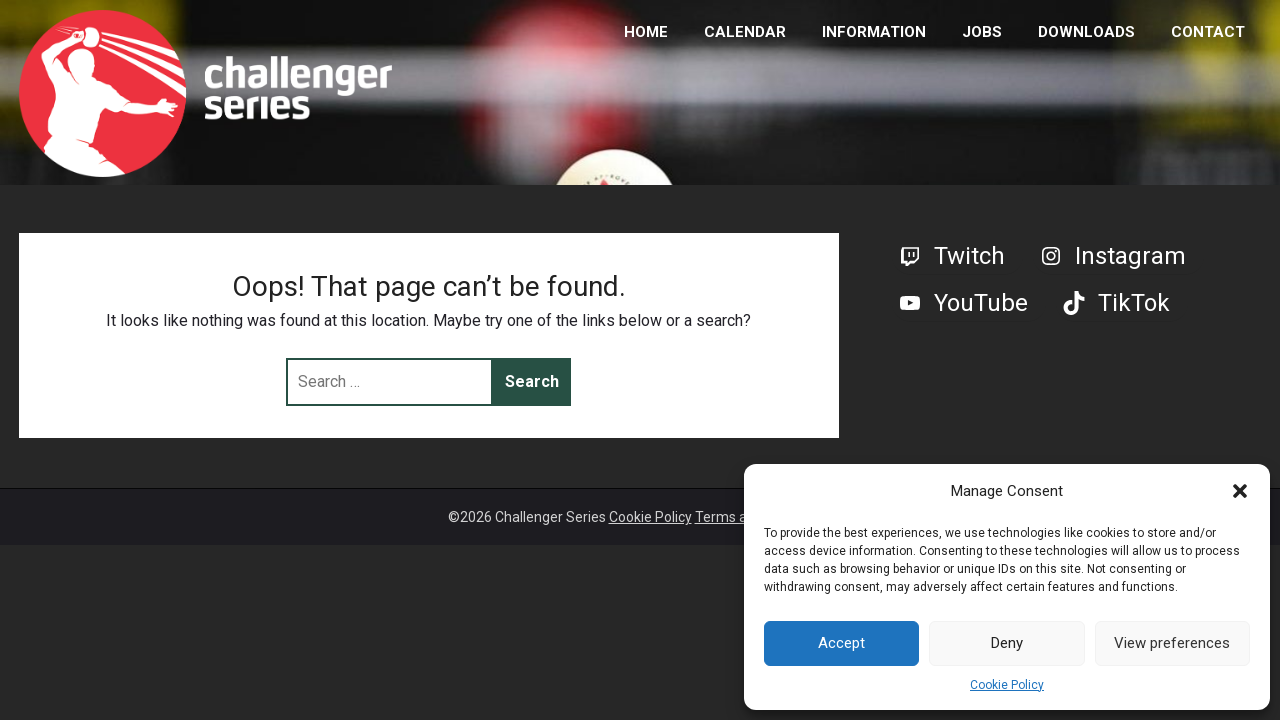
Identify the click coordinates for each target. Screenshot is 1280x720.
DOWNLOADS (1086, 32)
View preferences (1172, 643)
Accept (841, 643)
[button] (1240, 491)
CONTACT (1208, 32)
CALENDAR (745, 32)
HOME (646, 32)
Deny (1007, 643)
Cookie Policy (1007, 685)
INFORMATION (874, 32)
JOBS (982, 32)
